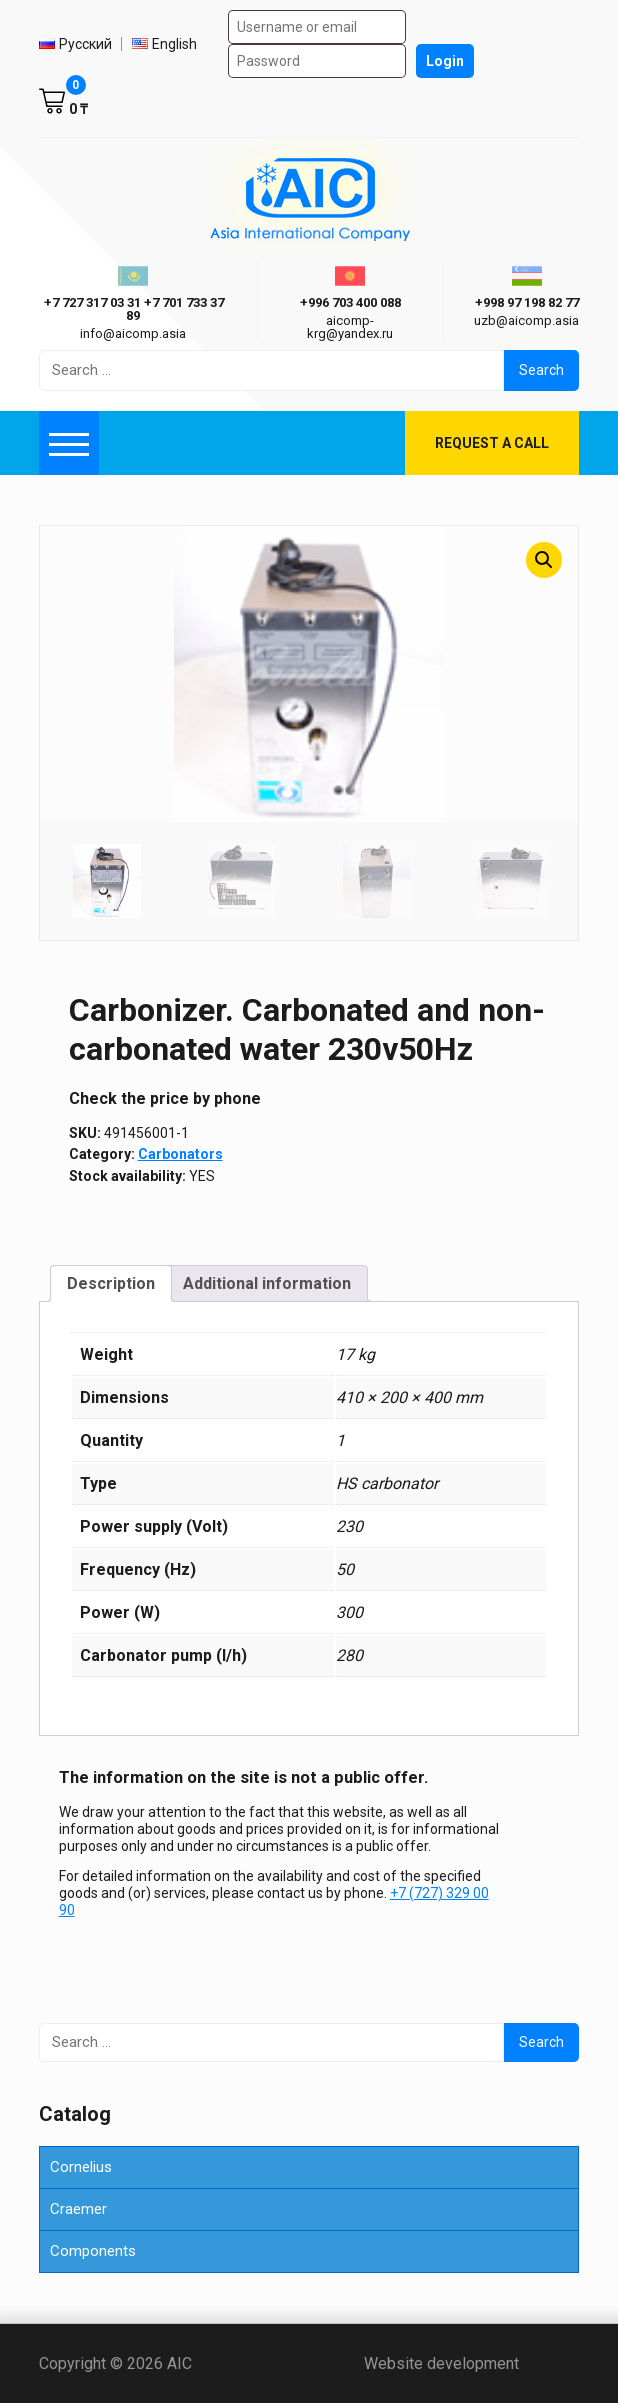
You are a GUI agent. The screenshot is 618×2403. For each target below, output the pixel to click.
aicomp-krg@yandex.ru (350, 327)
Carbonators (180, 1154)
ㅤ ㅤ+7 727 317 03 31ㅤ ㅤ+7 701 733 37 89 (132, 309)
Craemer (78, 2209)
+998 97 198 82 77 (527, 302)
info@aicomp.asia (133, 333)
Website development (471, 2363)
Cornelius (81, 2167)
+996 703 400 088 (350, 302)
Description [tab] (111, 1283)
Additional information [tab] (267, 1283)
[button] (544, 560)
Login (445, 61)
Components (93, 2251)
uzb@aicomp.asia (526, 320)
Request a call (492, 443)
